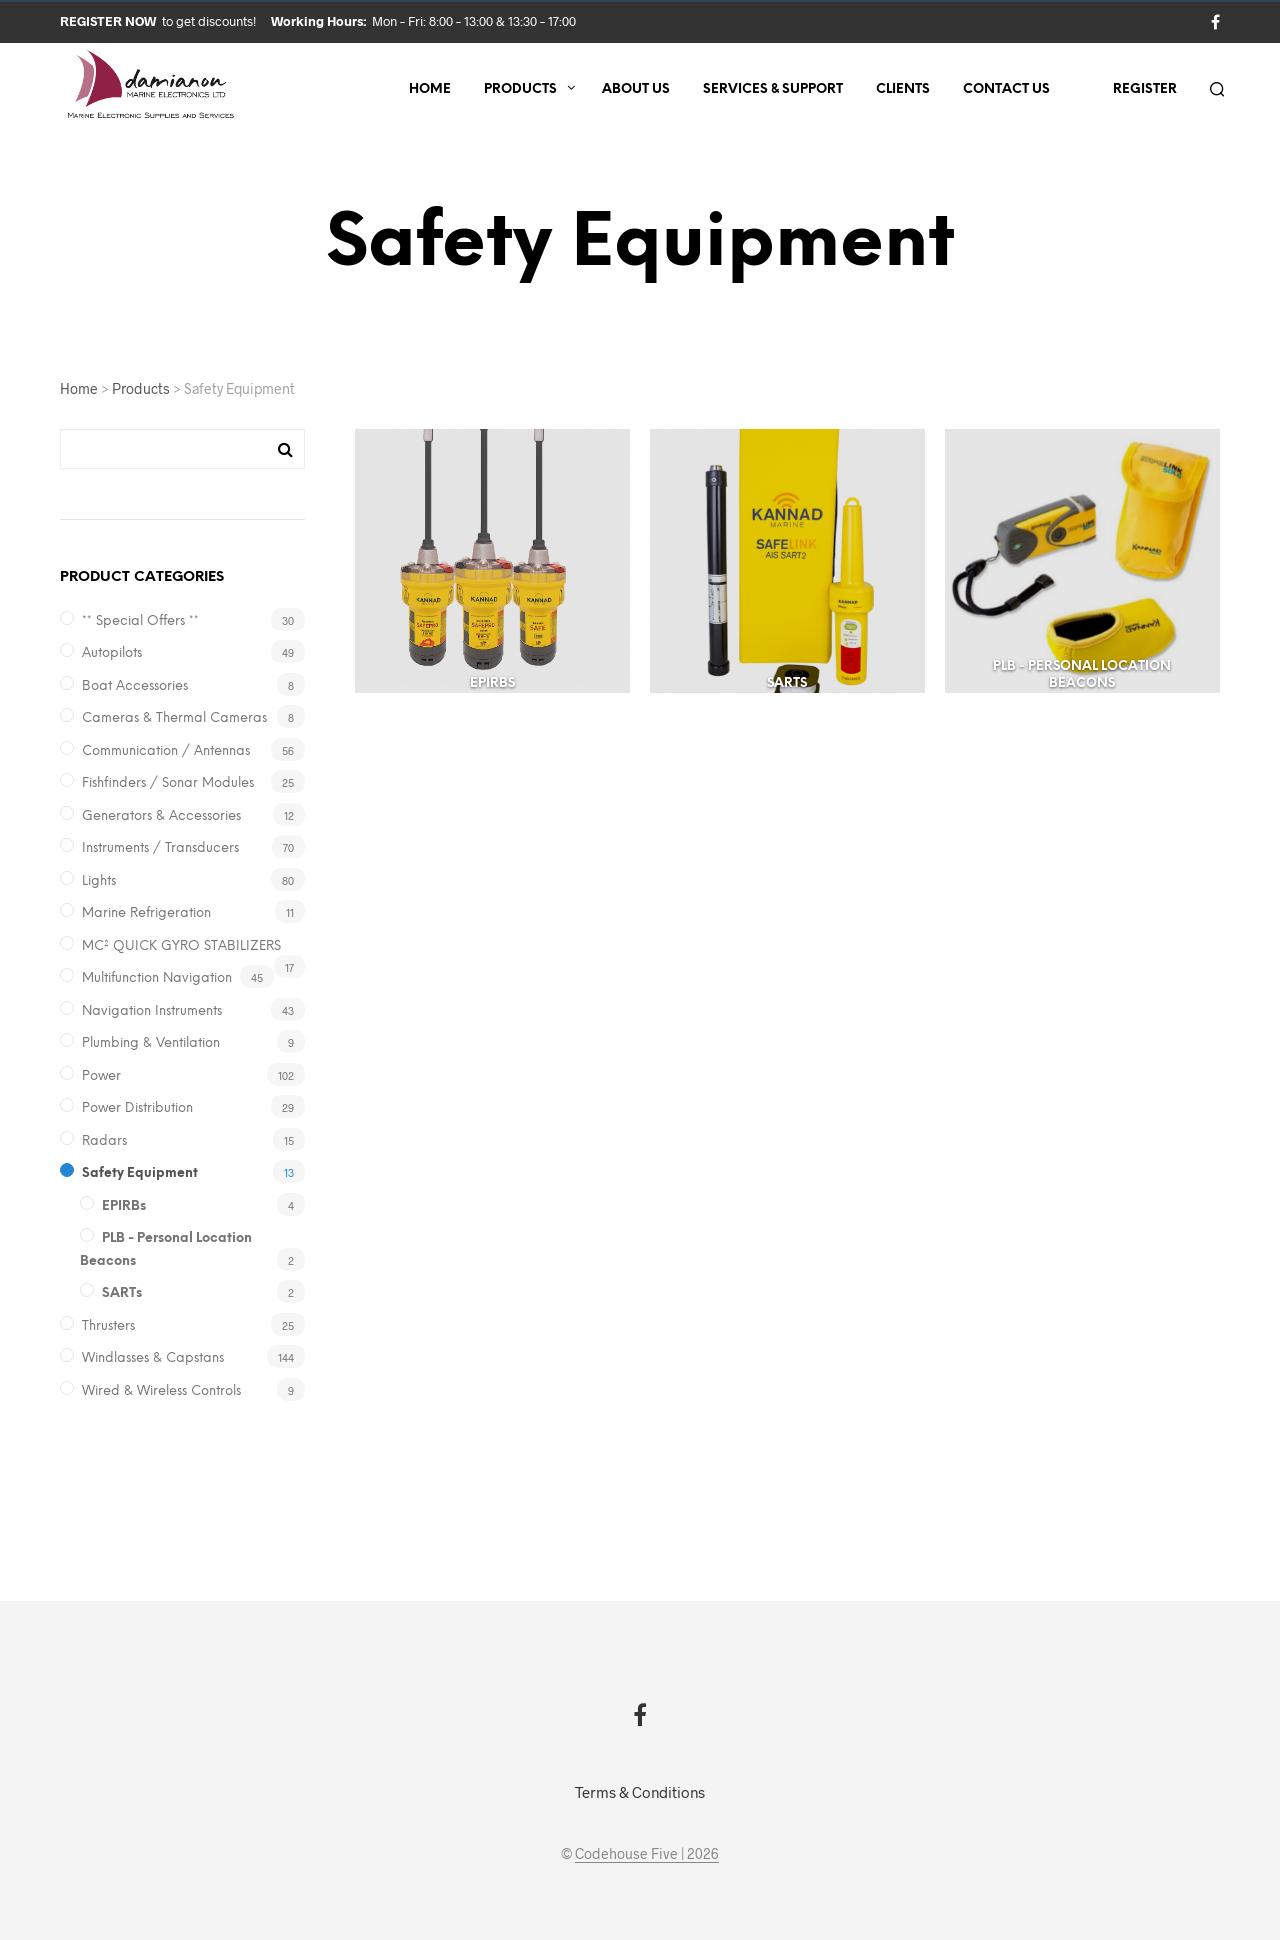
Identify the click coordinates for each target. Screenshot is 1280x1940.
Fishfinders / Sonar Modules (168, 783)
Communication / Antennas (166, 751)
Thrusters (108, 1326)
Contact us (1006, 89)
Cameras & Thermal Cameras (174, 718)
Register (1145, 89)
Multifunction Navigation (157, 978)
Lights (99, 881)
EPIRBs (124, 1206)
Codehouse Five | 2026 (647, 1854)
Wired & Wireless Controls (161, 1391)
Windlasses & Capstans (153, 1358)
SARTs (122, 1293)
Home (430, 89)
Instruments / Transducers (160, 848)
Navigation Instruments (152, 1011)
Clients (903, 89)
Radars (104, 1141)
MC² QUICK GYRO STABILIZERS (181, 946)
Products (520, 89)
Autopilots (112, 653)
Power (101, 1076)
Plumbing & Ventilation (151, 1043)
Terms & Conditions (640, 1792)
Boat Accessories (135, 686)
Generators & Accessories (161, 816)
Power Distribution (137, 1108)
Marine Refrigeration (146, 913)
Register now (109, 21)
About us (636, 89)
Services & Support (773, 89)
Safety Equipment (140, 1173)
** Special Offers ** (140, 621)
